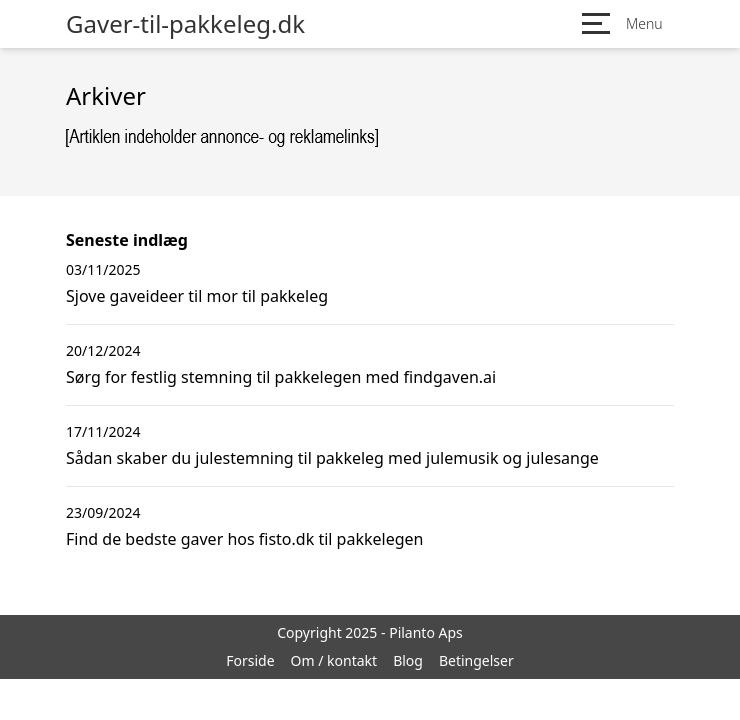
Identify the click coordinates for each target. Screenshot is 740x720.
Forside (250, 660)
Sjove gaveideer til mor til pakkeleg (197, 296)
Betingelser (476, 660)
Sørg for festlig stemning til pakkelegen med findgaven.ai (281, 377)
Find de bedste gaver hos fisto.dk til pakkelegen (244, 539)
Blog (408, 660)
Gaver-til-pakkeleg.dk (185, 24)
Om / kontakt (334, 660)
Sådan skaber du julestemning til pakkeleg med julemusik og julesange (332, 458)
